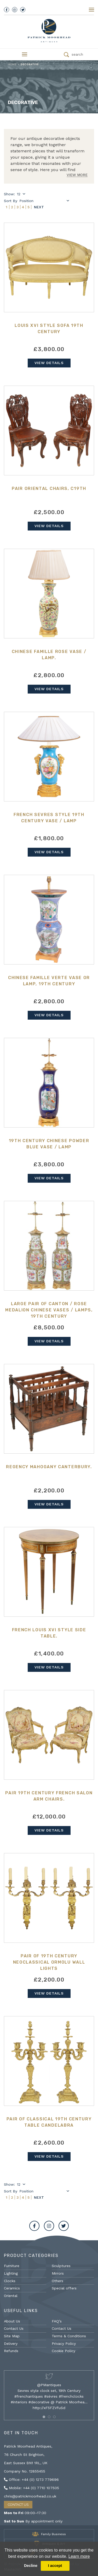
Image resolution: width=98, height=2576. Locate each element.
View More (77, 175)
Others (57, 2281)
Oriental (11, 2296)
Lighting (11, 2273)
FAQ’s (57, 2321)
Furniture (11, 2266)
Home (12, 64)
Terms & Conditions (69, 2336)
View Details (49, 363)
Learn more (79, 2556)
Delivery (11, 2343)
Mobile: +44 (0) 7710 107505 (31, 2488)
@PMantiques (49, 2385)
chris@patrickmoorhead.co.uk (30, 2496)
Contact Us (14, 2328)
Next (39, 207)
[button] (44, 2417)
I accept (55, 2566)
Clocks (9, 2281)
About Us (12, 2321)
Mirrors (58, 2273)
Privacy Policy (64, 2343)
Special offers (64, 2288)
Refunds (11, 2351)
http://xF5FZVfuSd (49, 2408)
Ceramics (12, 2288)
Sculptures (61, 2266)
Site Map (12, 2336)
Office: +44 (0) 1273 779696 (31, 2479)
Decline (30, 2566)
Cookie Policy (63, 2351)
